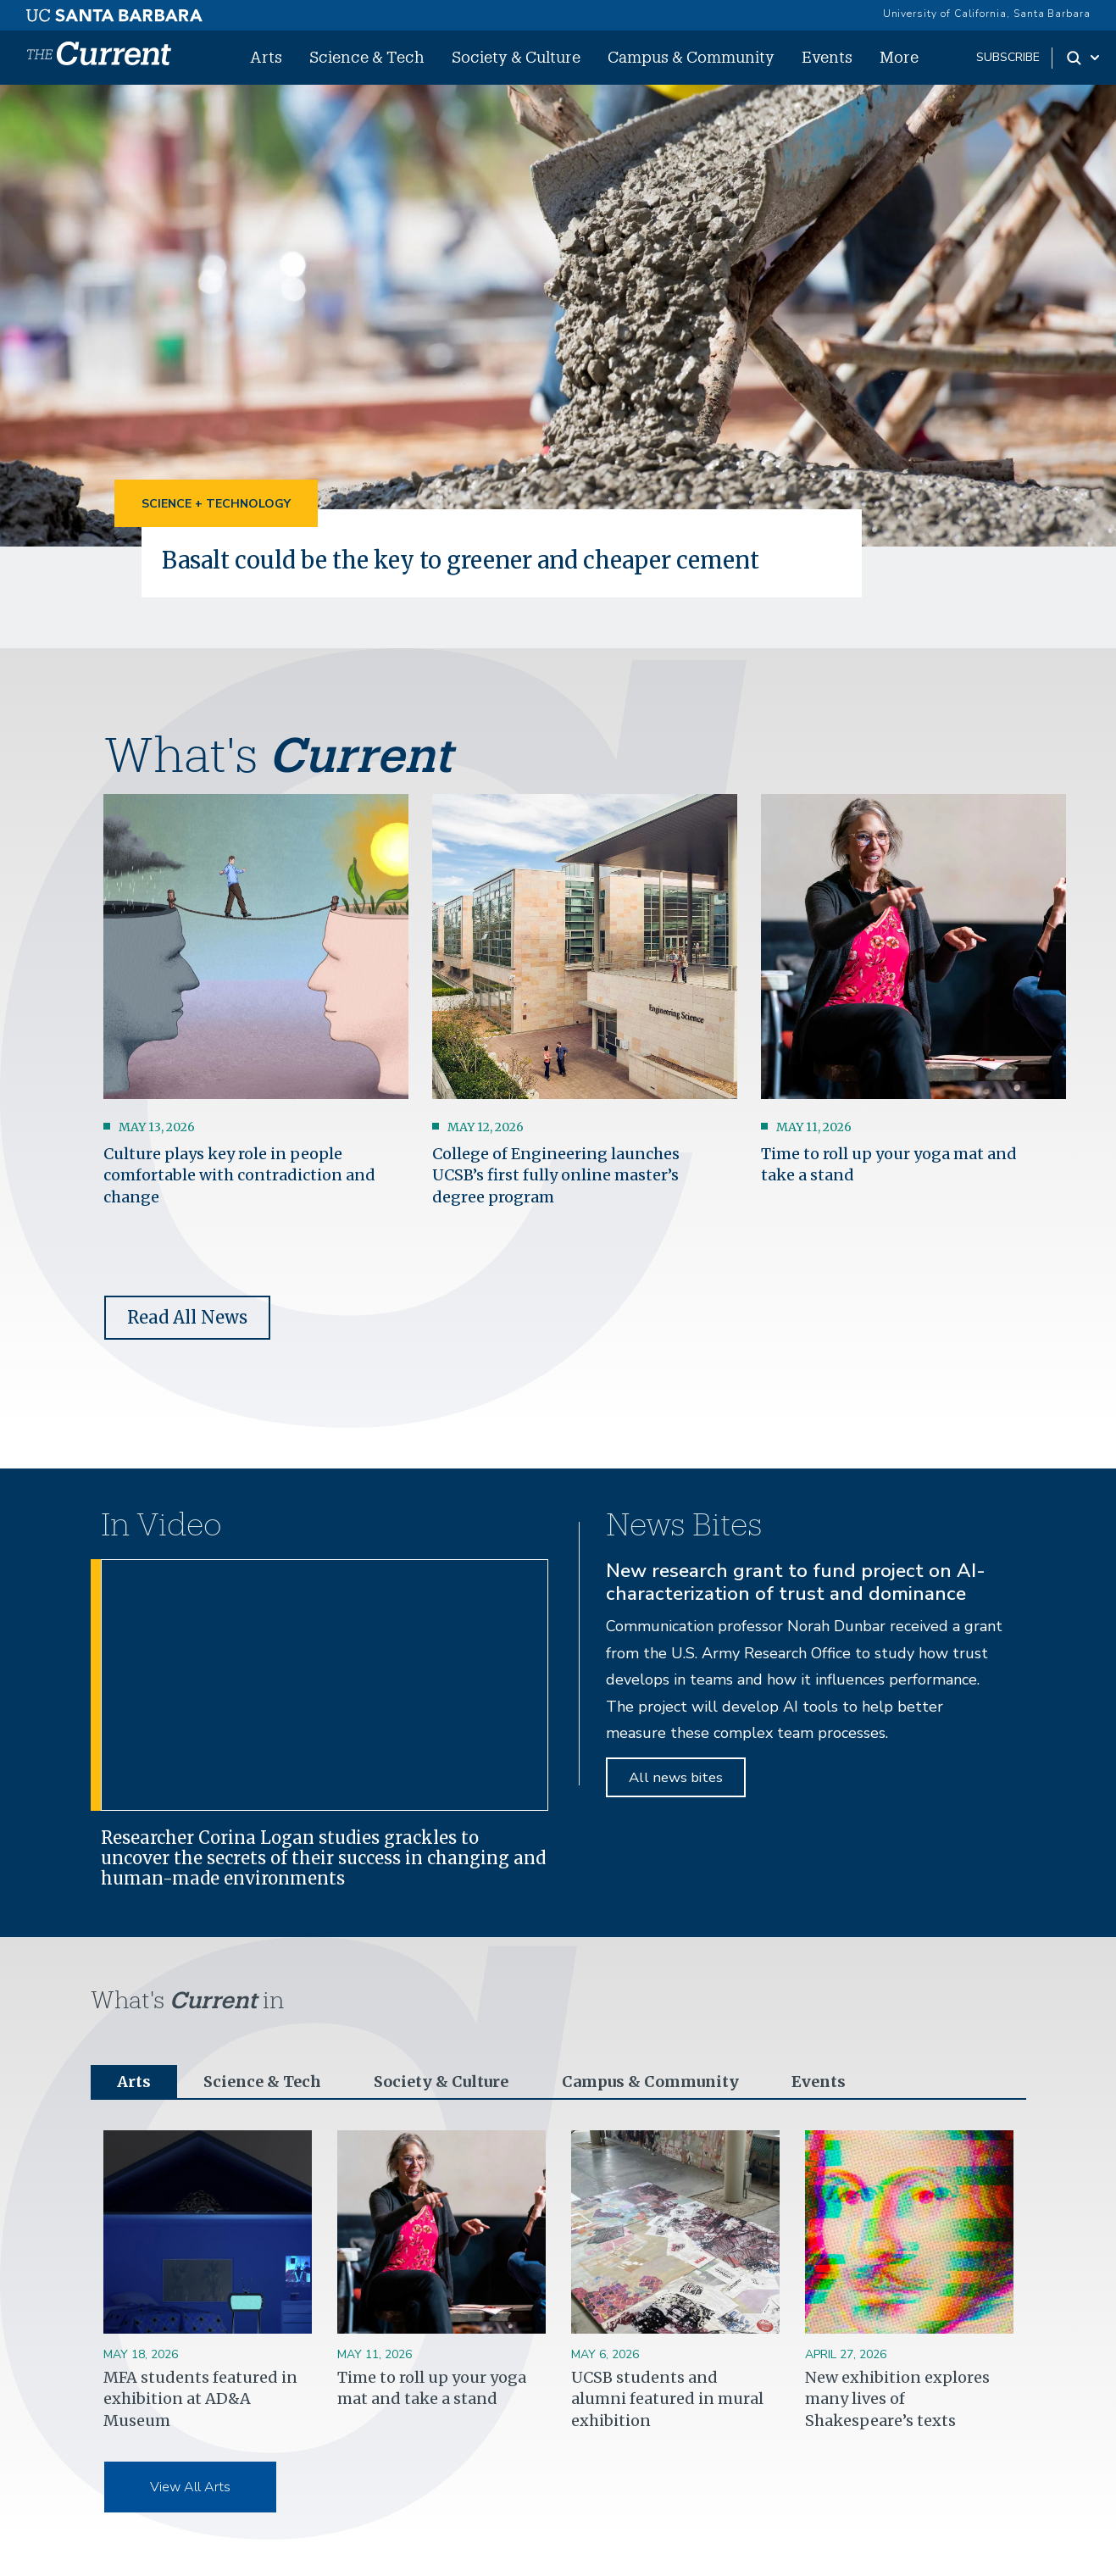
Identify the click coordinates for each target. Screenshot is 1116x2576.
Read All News (187, 1317)
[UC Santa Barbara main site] (114, 11)
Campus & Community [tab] (650, 2081)
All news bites (676, 1777)
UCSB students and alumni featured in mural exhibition (667, 2398)
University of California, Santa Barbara (987, 13)
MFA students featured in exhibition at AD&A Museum (200, 2398)
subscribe (1008, 57)
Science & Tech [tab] (262, 2081)
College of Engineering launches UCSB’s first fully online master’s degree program (556, 1175)
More (899, 56)
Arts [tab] (134, 2081)
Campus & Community (691, 56)
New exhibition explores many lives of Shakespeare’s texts (897, 2398)
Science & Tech (367, 56)
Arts (266, 56)
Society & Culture (516, 56)
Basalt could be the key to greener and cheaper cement (460, 560)
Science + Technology (216, 504)
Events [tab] (818, 2081)
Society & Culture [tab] (441, 2081)
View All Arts (190, 2487)
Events (827, 56)
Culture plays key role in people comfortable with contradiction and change (239, 1175)
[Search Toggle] (1084, 57)
